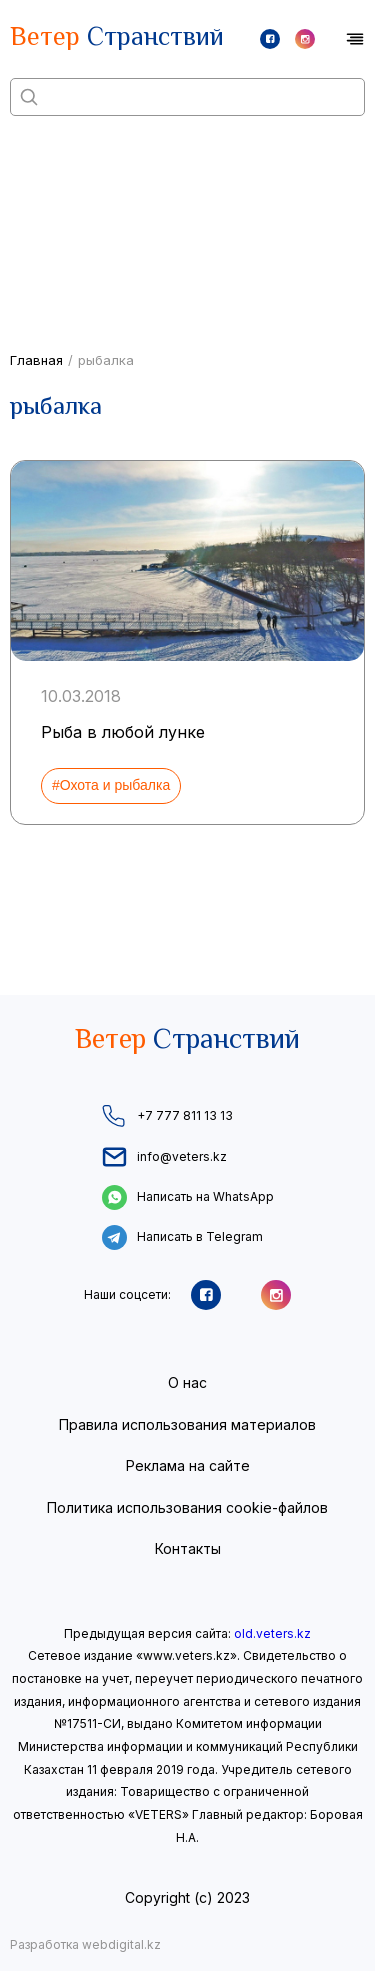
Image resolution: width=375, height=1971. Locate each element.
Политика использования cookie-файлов (187, 1507)
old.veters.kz (272, 1633)
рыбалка (106, 360)
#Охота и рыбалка (111, 785)
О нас (187, 1382)
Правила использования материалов (187, 1424)
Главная (36, 360)
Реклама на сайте (188, 1465)
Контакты (188, 1548)
